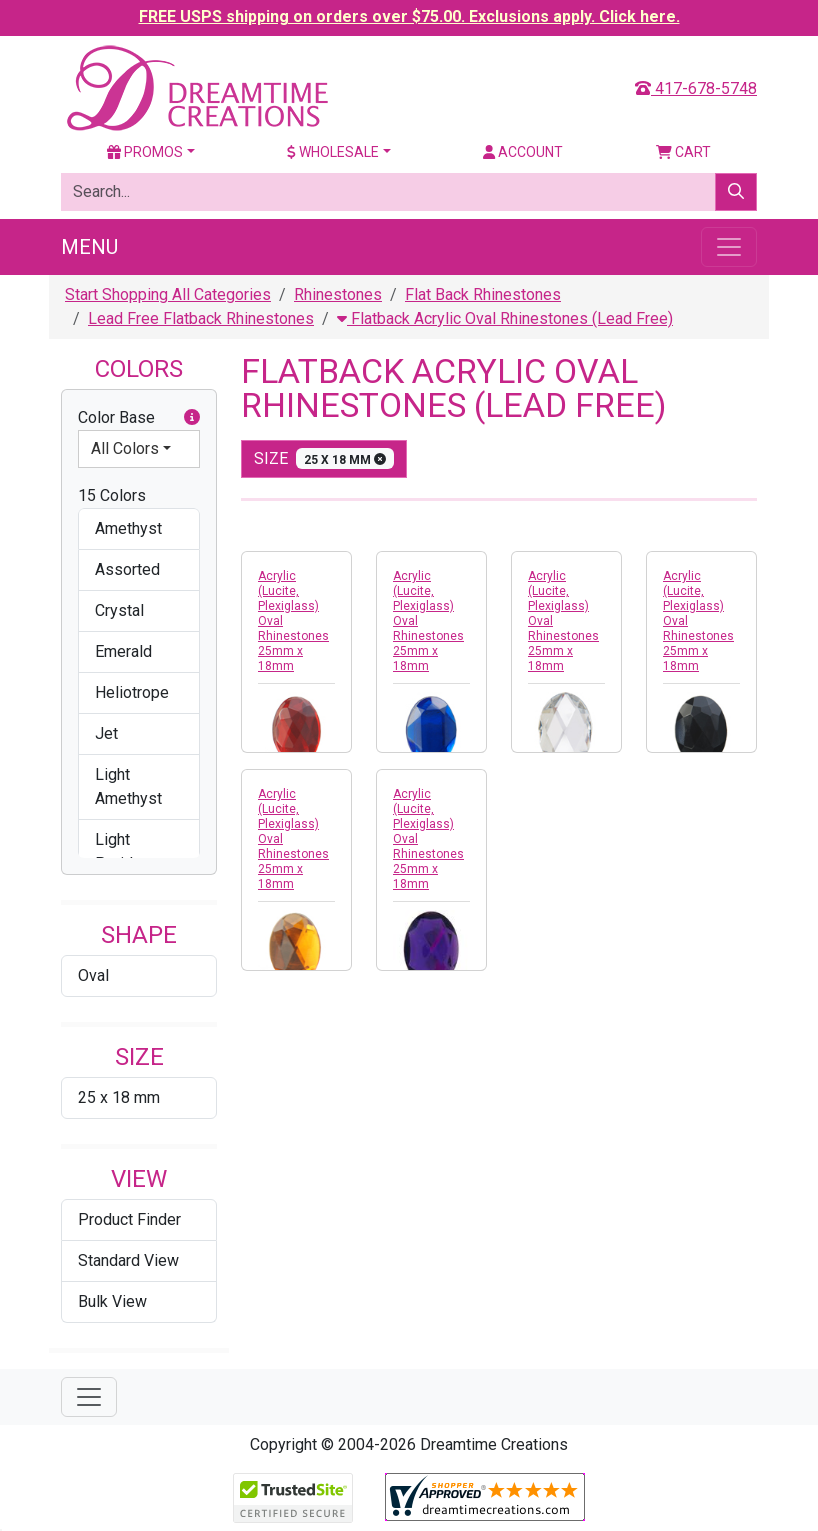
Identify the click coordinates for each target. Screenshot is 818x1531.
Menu (89, 247)
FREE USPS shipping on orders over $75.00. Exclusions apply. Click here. (409, 16)
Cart (683, 152)
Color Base (139, 418)
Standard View (128, 1260)
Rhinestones (338, 294)
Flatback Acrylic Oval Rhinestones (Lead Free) (505, 318)
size (324, 458)
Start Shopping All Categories (168, 294)
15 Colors (112, 495)
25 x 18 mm (119, 1097)
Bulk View (112, 1301)
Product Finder (129, 1219)
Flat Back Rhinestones (483, 294)
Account (523, 152)
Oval (93, 975)
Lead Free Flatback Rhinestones (201, 318)
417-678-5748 (696, 88)
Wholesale (333, 152)
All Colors (125, 448)
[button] (192, 418)
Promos (145, 152)
